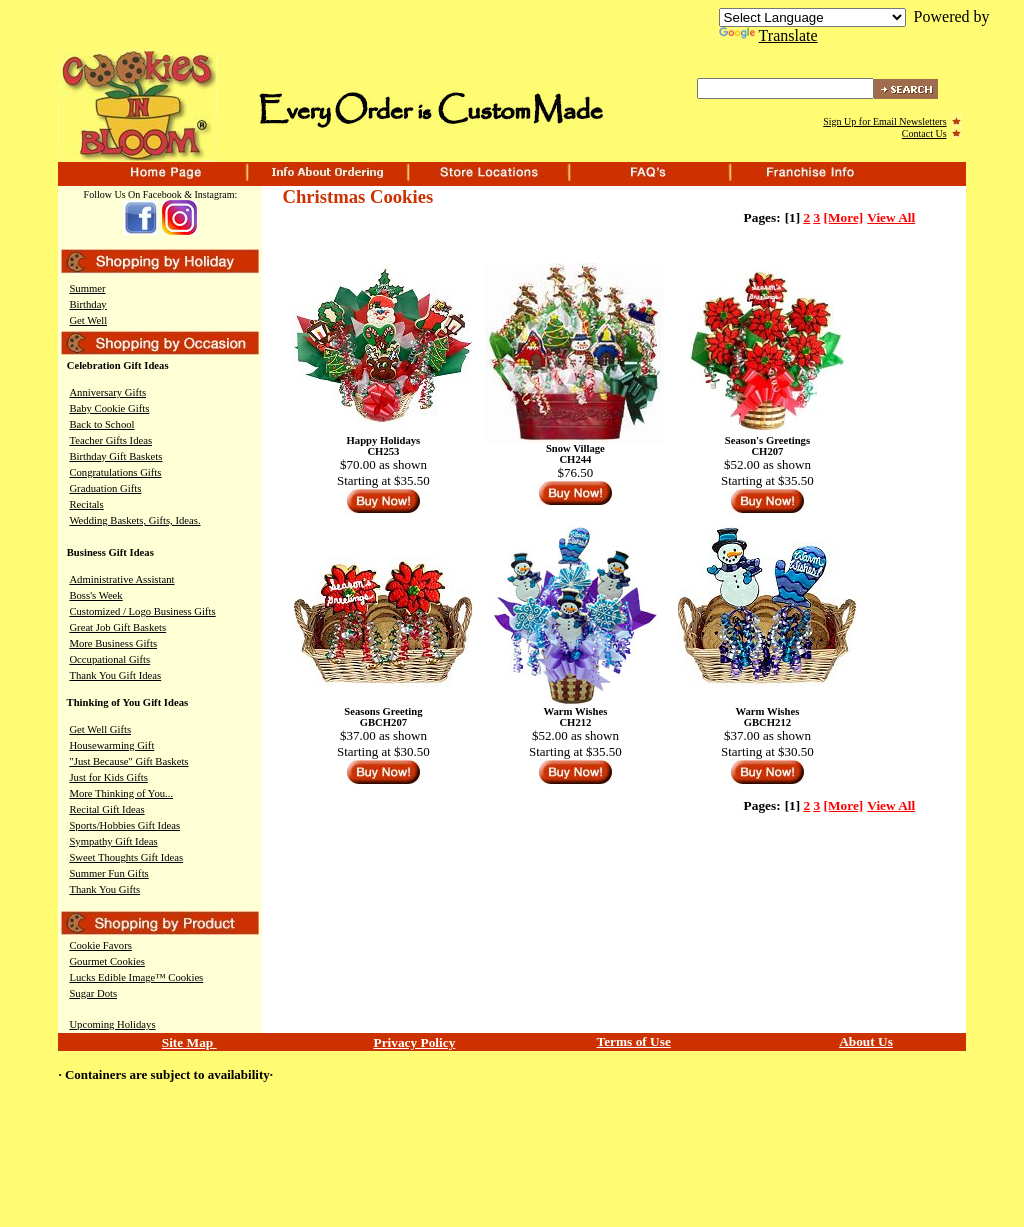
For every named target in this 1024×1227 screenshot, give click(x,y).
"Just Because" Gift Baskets (128, 761)
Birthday (87, 304)
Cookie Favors (100, 945)
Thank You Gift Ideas (115, 675)
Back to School (101, 424)
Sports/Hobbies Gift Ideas (124, 825)
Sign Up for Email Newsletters (884, 121)
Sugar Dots (93, 993)
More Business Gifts (113, 643)
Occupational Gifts (109, 659)
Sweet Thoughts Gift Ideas (126, 857)
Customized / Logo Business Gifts (142, 611)
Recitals (86, 504)
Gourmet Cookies (106, 961)
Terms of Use (634, 1041)
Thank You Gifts (104, 889)
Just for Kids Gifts (108, 777)
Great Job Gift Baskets (117, 627)
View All (891, 217)
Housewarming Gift (111, 745)
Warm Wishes (575, 711)
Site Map (189, 1042)
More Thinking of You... (121, 793)
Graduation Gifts (105, 488)
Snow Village (575, 448)
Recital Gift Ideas (106, 809)
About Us (866, 1041)
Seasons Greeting (383, 711)
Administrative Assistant (121, 579)
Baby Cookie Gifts (109, 408)
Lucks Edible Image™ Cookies (136, 977)
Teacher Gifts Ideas (110, 440)
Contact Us (924, 133)
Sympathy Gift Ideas (113, 841)
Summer (87, 288)
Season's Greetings (767, 440)
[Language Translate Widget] (812, 17)
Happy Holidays (384, 440)
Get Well (88, 320)
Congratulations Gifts (115, 472)
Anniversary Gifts (107, 392)
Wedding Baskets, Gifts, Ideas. (134, 520)
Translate (768, 35)
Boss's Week (95, 595)
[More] (844, 217)
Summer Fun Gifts (108, 873)
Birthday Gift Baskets (115, 456)
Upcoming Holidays (112, 1024)
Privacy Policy (415, 1042)
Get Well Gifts (100, 729)
